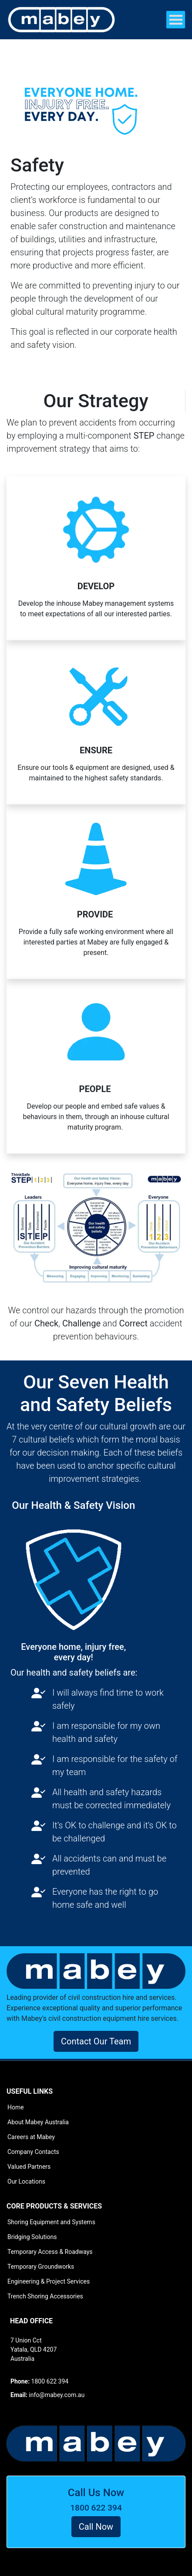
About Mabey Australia (38, 2122)
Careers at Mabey (31, 2137)
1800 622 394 (96, 2508)
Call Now (96, 2526)
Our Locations (26, 2181)
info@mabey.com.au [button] (47, 2394)
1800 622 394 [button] (39, 2381)
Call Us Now (96, 2493)
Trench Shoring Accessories (45, 2296)
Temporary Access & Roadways (50, 2252)
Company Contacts (33, 2152)
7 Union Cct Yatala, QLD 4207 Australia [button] (33, 2349)
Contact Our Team (96, 2041)
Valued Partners (29, 2167)
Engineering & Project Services (48, 2281)
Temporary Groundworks (40, 2266)
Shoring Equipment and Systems (51, 2222)
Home (15, 2107)
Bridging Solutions (32, 2237)
